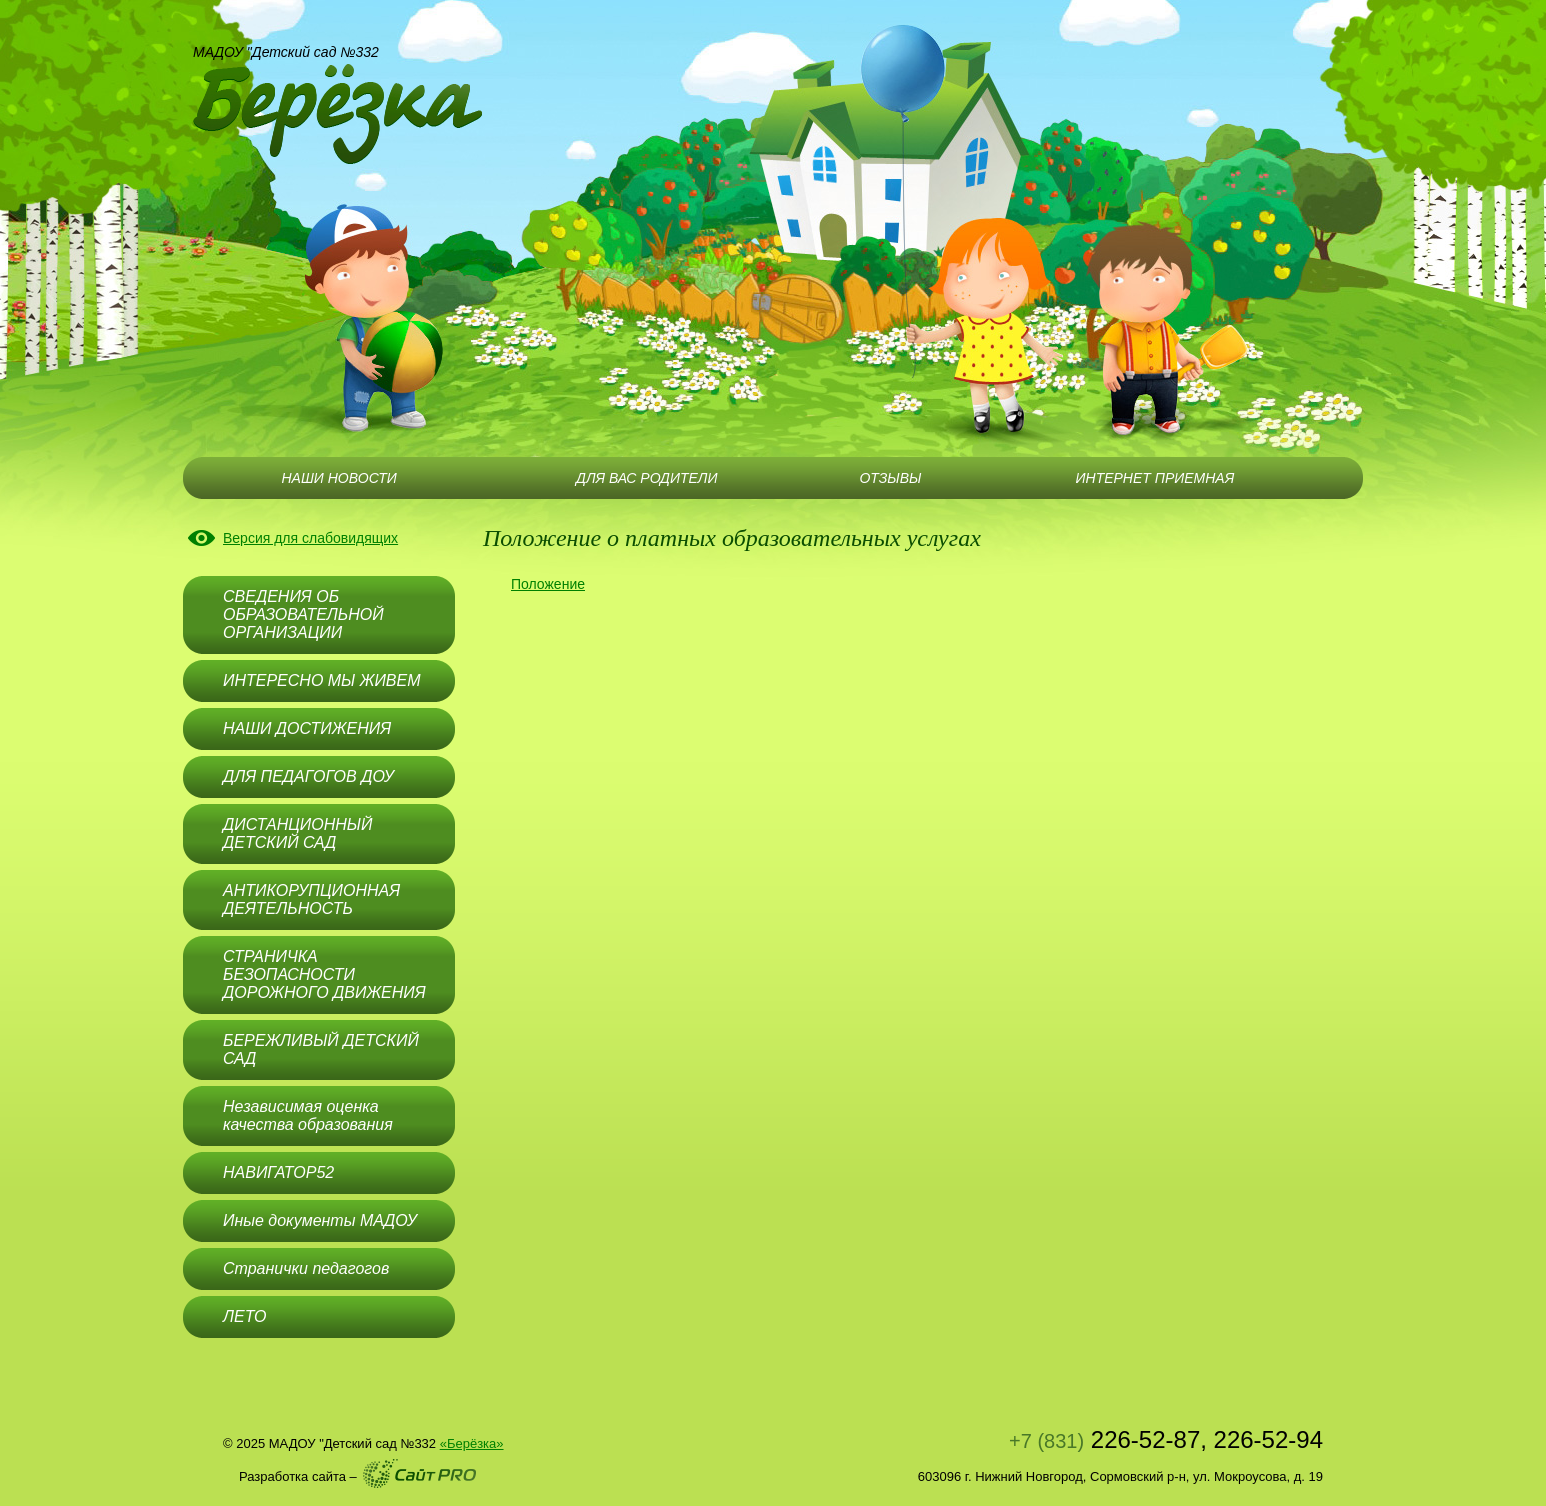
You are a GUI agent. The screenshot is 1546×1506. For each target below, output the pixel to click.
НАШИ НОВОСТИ (338, 478)
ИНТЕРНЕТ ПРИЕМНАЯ (1155, 478)
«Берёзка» (472, 1443)
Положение (548, 584)
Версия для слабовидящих (310, 538)
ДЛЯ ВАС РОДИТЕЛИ (646, 478)
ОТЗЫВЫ (890, 478)
